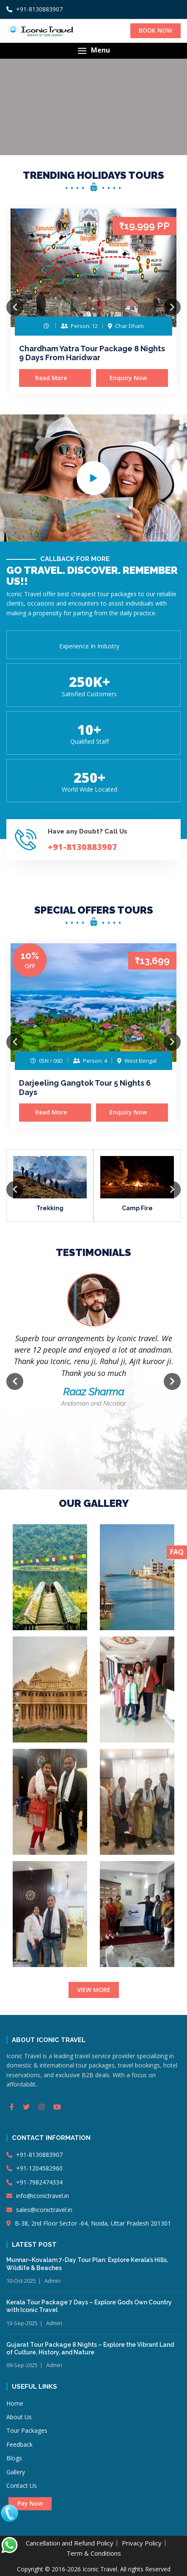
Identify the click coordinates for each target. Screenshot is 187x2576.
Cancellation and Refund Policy (69, 2543)
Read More (55, 378)
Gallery (15, 2472)
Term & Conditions (93, 2553)
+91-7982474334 (34, 2182)
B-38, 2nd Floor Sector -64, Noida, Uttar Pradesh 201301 (88, 2223)
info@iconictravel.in (37, 2196)
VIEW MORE (93, 1990)
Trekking (49, 1208)
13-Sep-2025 (22, 2323)
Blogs (14, 2458)
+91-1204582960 (34, 2168)
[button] (93, 50)
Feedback (19, 2444)
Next (172, 307)
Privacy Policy (142, 2543)
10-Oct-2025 (21, 2281)
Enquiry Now (132, 378)
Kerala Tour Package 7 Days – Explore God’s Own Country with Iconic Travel (89, 2306)
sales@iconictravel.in (39, 2210)
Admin (52, 2281)
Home (14, 2403)
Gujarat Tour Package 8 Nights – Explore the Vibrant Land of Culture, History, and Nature (90, 2348)
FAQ (177, 1551)
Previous (14, 307)
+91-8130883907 (34, 9)
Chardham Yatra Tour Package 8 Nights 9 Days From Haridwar (92, 353)
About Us (19, 2417)
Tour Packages (26, 2430)
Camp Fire (137, 1208)
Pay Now (30, 2503)
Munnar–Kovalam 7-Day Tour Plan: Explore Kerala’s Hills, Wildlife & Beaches (87, 2263)
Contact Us (21, 2486)
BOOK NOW (155, 30)
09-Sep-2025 (22, 2365)
